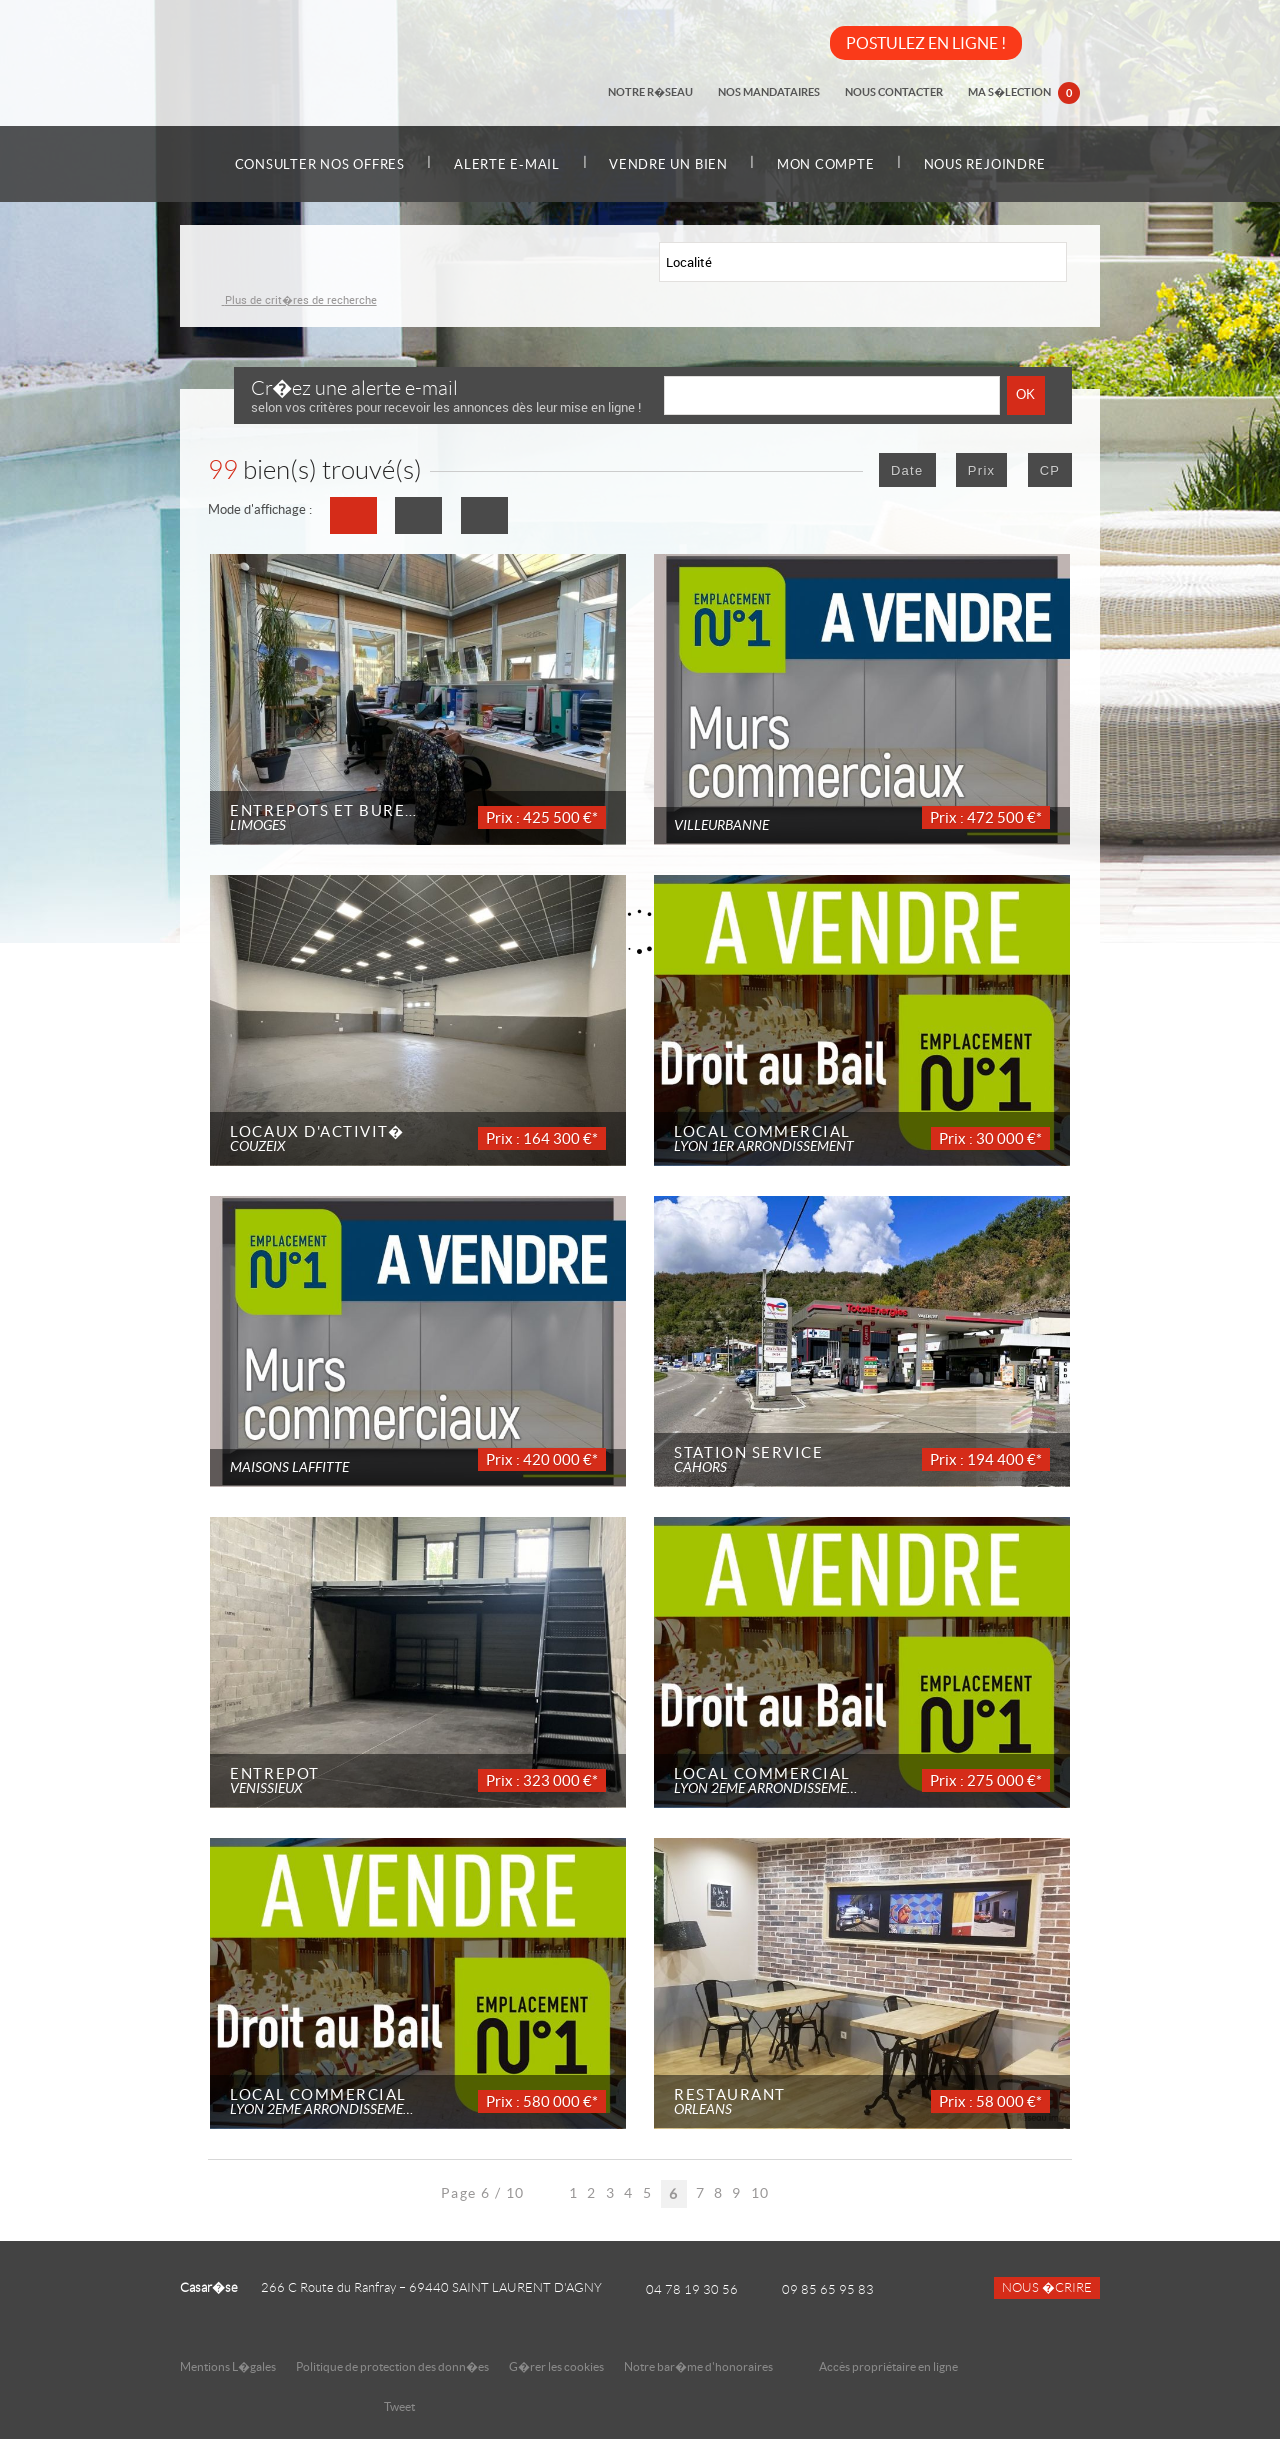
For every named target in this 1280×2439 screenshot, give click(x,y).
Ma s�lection (1025, 94)
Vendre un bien (668, 164)
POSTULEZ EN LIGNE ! (926, 43)
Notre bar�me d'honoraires (699, 2366)
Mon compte (829, 164)
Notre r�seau (654, 92)
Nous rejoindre (991, 164)
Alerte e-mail (504, 164)
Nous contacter (896, 92)
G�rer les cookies (556, 2366)
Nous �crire (1047, 2288)
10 (760, 2193)
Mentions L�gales (228, 2366)
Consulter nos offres (314, 164)
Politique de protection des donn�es (392, 2366)
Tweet (399, 2406)
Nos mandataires (772, 92)
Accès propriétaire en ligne (888, 2366)
